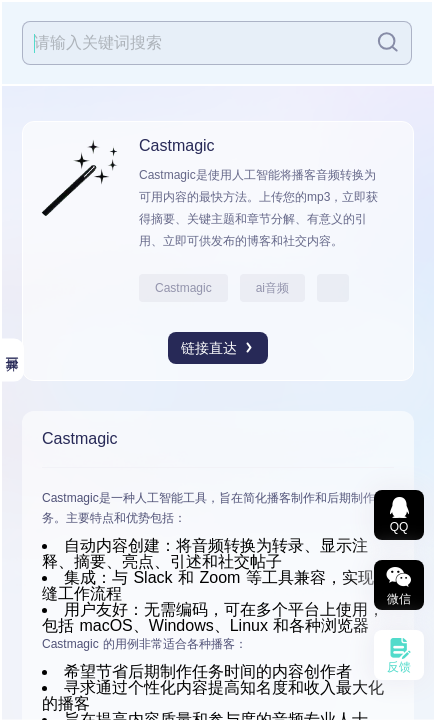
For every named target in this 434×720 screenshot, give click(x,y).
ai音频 (272, 288)
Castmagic (183, 288)
